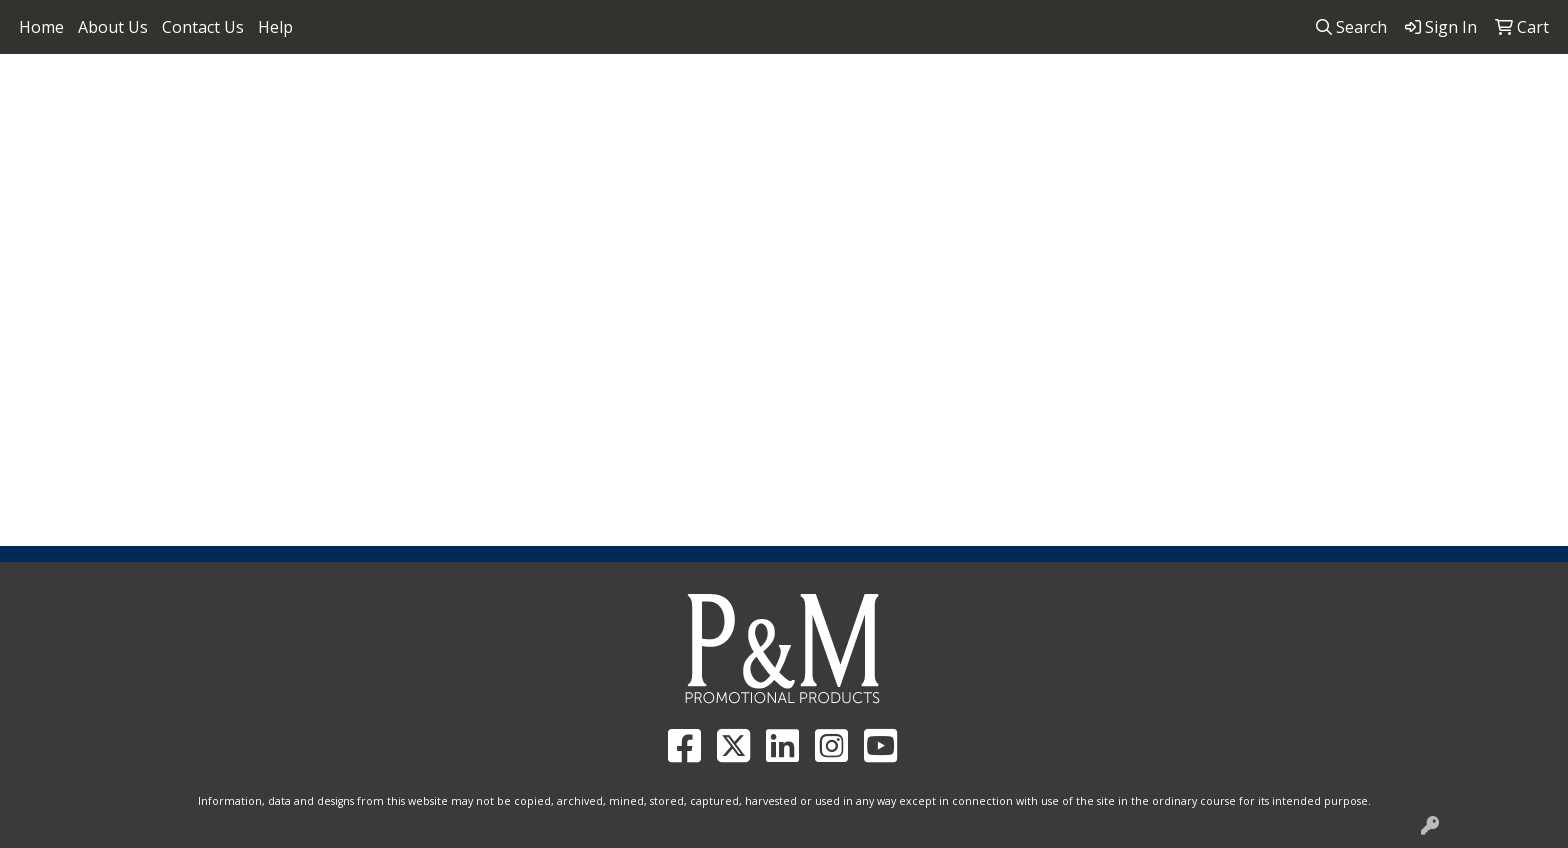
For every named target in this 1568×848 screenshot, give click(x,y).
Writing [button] (1136, 218)
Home (41, 27)
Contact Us (203, 27)
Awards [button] (433, 218)
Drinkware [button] (612, 218)
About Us (113, 27)
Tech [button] (1052, 218)
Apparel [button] (339, 218)
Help (275, 27)
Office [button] (975, 218)
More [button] (1221, 218)
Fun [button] (703, 218)
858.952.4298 (1263, 81)
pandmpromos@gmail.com (1439, 81)
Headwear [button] (792, 218)
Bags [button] (517, 218)
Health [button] (892, 218)
